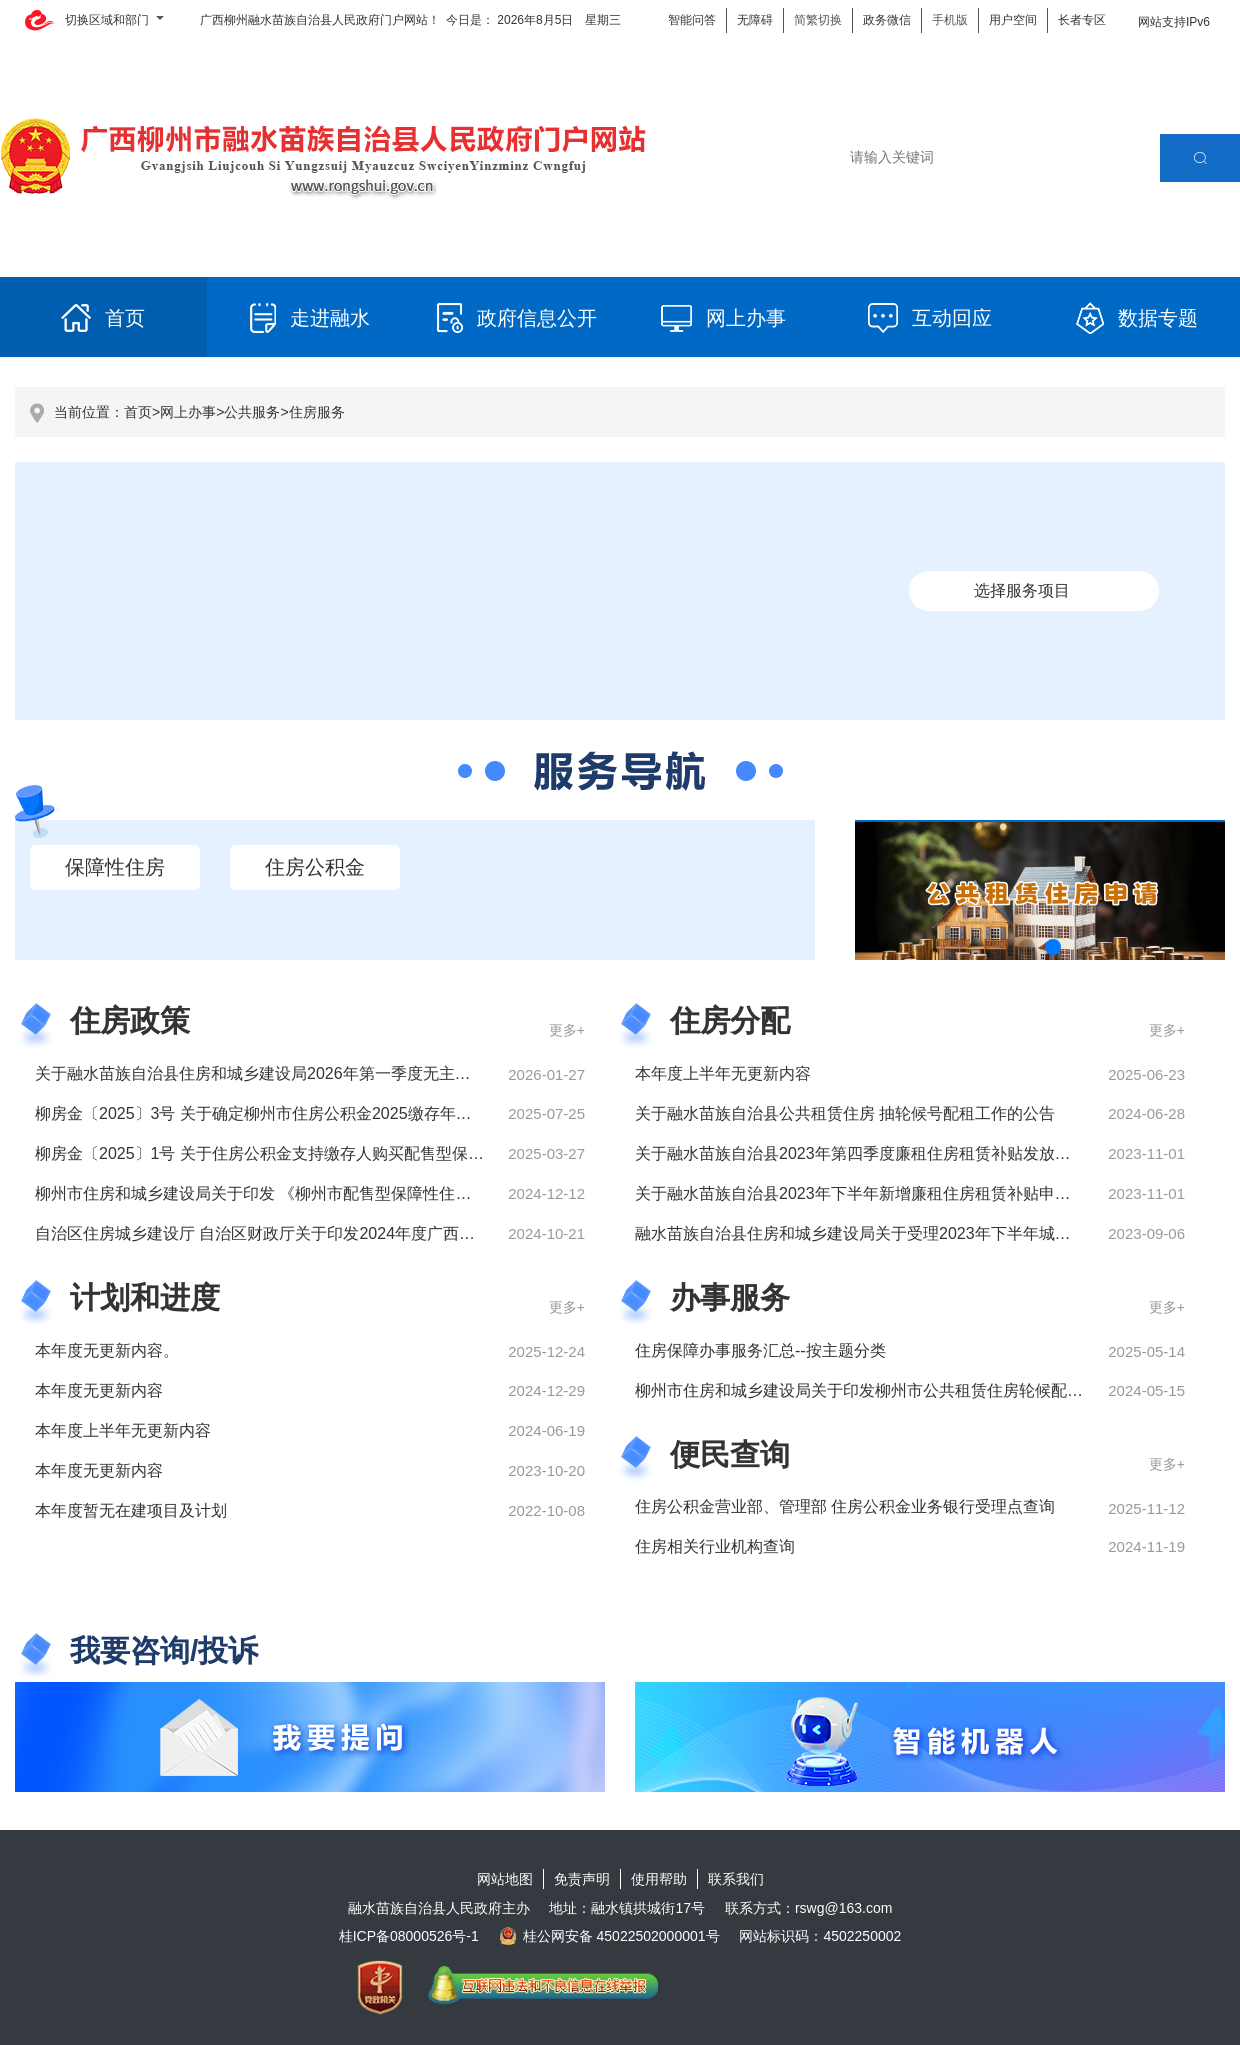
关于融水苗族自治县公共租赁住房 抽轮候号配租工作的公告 (845, 1113)
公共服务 (252, 412)
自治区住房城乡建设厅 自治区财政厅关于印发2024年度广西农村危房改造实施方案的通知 (351, 1233)
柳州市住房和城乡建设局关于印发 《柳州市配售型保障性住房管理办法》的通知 (317, 1193)
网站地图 (505, 1879)
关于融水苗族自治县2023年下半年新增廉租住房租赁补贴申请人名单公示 (893, 1193)
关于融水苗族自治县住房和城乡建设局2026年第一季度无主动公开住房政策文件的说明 (341, 1073)
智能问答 (692, 20)
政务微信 (887, 20)
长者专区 (1082, 20)
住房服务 (317, 412)
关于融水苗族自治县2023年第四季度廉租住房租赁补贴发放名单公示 (877, 1153)
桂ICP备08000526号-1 (409, 1936)
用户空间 (1013, 20)
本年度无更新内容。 (107, 1350)
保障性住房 (115, 867)
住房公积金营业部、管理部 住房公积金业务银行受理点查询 (845, 1506)
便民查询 (730, 1454)
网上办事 (188, 412)
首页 (138, 412)
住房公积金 (315, 867)
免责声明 (582, 1879)
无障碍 (755, 20)
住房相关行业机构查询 (715, 1546)
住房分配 (730, 1020)
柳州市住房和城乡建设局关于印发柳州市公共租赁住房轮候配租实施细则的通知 (915, 1390)
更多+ (567, 1030)
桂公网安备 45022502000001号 (609, 1936)
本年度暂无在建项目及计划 (131, 1510)
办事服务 (730, 1297)
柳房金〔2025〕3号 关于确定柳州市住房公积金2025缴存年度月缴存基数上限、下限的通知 (357, 1113)
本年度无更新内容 (99, 1390)
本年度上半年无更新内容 (723, 1073)
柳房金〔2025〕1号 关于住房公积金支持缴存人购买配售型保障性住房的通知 (307, 1153)
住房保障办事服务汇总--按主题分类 (760, 1350)
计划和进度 (145, 1297)
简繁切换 (818, 20)
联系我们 (736, 1879)
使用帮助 (659, 1879)
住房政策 (130, 1020)
